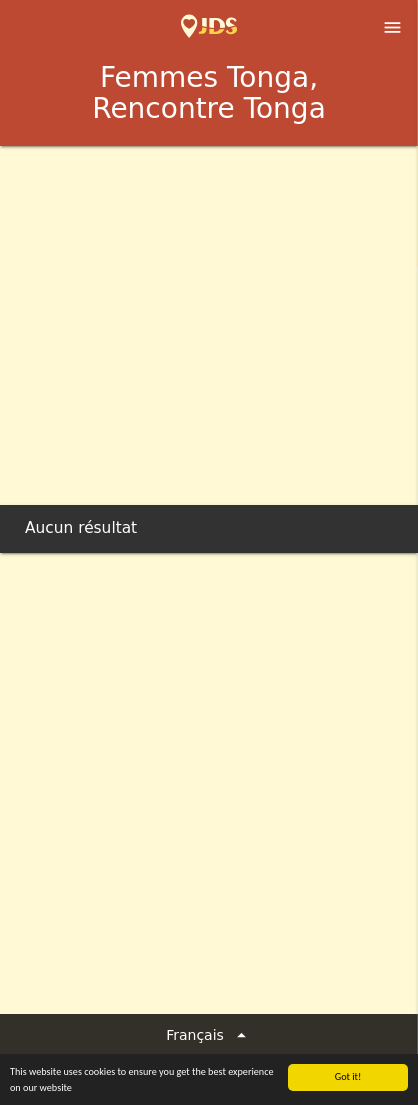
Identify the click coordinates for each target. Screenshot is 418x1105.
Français (209, 1035)
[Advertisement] (209, 365)
